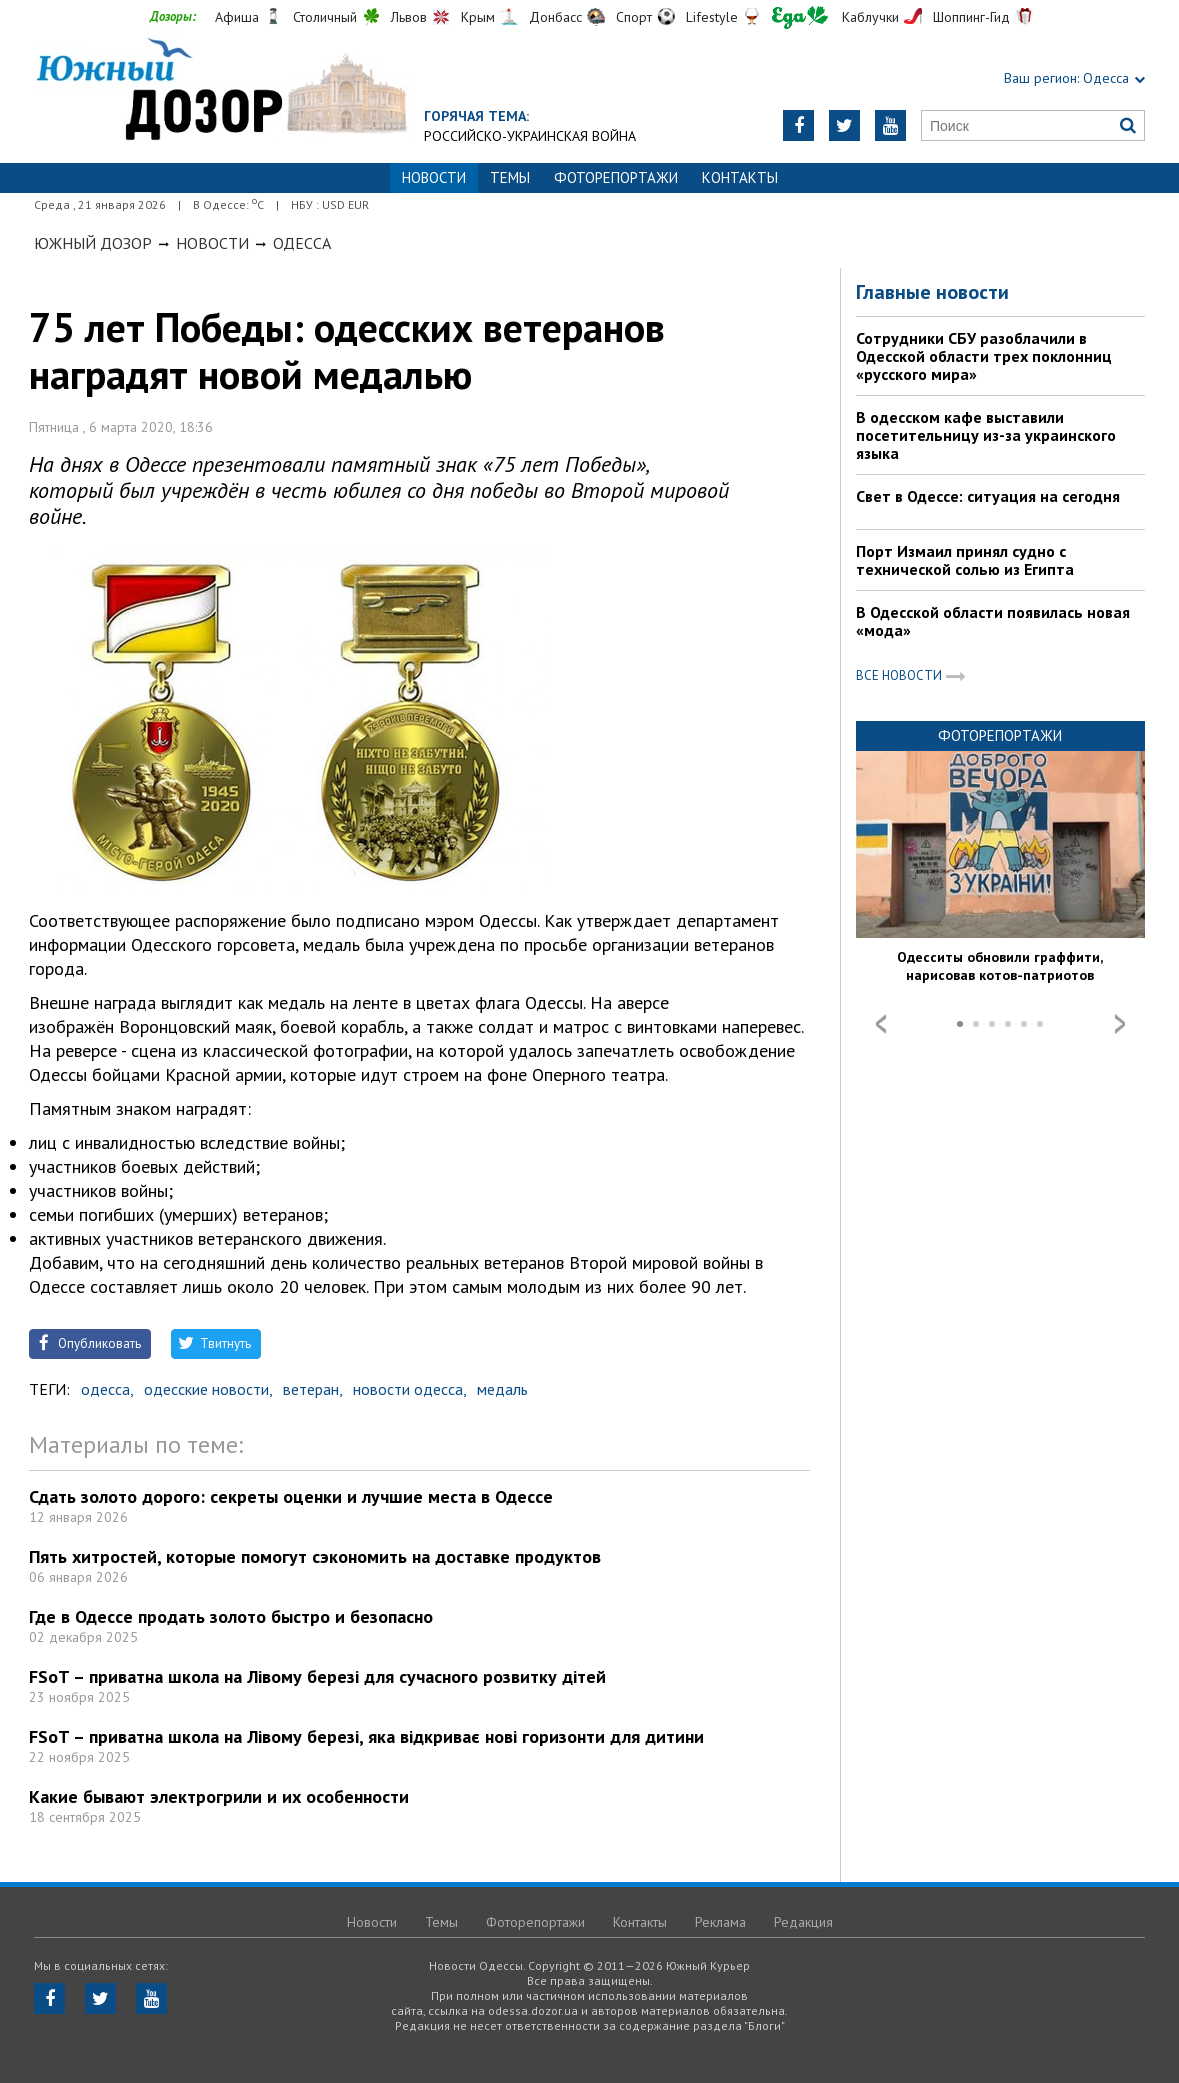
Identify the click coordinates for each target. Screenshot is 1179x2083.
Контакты (740, 177)
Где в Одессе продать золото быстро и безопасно (231, 1616)
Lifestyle (712, 17)
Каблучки (870, 17)
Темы (510, 177)
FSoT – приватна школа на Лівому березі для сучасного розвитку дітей (317, 1676)
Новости (212, 243)
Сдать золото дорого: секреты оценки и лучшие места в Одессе (291, 1496)
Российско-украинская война (530, 136)
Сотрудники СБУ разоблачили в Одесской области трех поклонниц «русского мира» (984, 356)
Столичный (325, 17)
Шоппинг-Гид (971, 17)
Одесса (302, 243)
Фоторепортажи (616, 177)
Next (1120, 1024)
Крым (478, 17)
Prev (881, 1024)
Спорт (634, 17)
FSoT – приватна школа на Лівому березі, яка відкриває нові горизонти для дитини (366, 1736)
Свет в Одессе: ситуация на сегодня (988, 496)
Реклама (720, 1922)
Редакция (803, 1922)
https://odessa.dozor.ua (228, 91)
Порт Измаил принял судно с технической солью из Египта (965, 560)
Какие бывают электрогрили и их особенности (219, 1796)
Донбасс (555, 17)
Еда (800, 17)
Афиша (237, 17)
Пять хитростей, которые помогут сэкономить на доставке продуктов (315, 1556)
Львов (409, 17)
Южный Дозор (93, 243)
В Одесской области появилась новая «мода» (993, 621)
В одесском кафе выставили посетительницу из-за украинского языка (986, 435)
